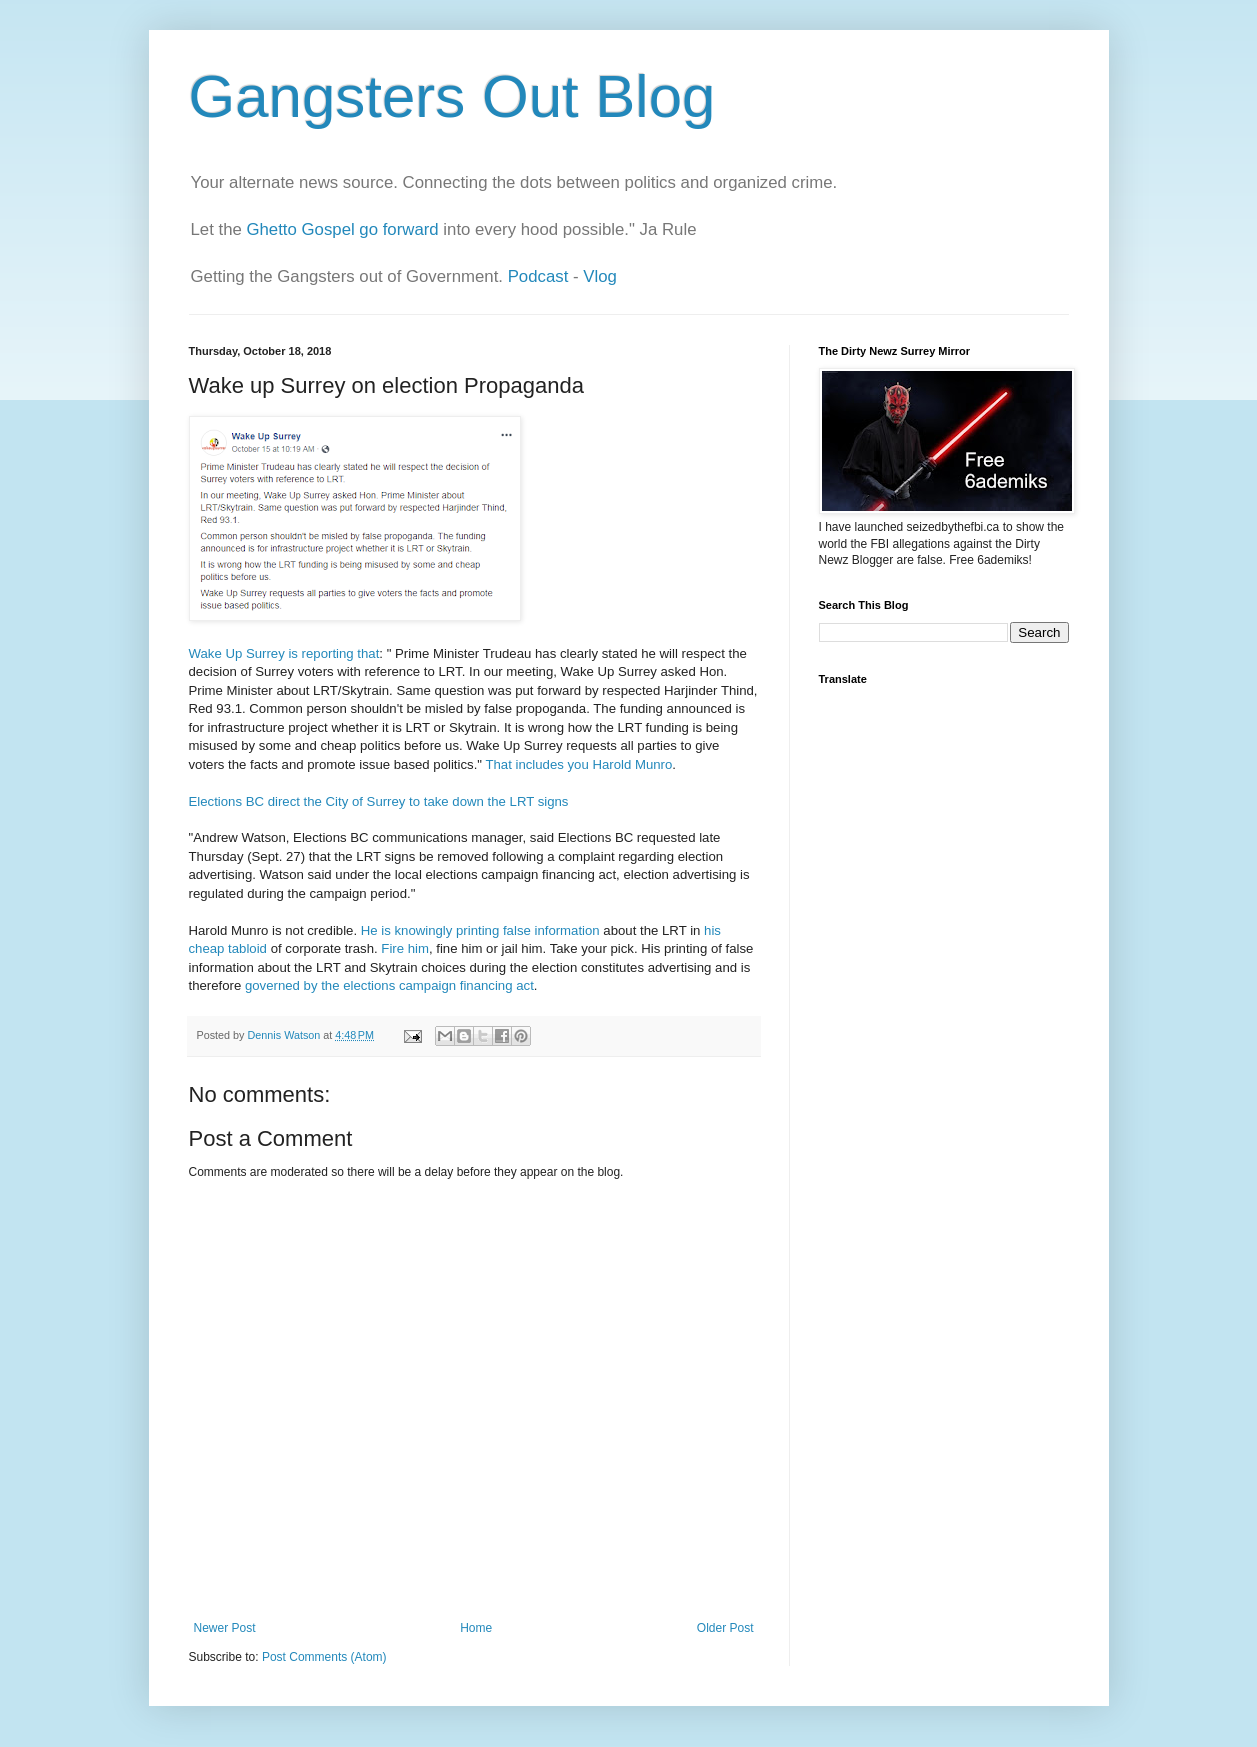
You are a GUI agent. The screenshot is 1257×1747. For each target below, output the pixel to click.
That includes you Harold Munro (578, 764)
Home (476, 1628)
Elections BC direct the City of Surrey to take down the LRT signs (379, 801)
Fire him (405, 948)
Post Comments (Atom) (324, 1657)
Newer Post (225, 1628)
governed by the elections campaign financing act (389, 985)
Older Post (725, 1628)
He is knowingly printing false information (480, 930)
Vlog (600, 276)
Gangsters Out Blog (452, 96)
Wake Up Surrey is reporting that (284, 653)
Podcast (538, 276)
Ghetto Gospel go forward (342, 229)
